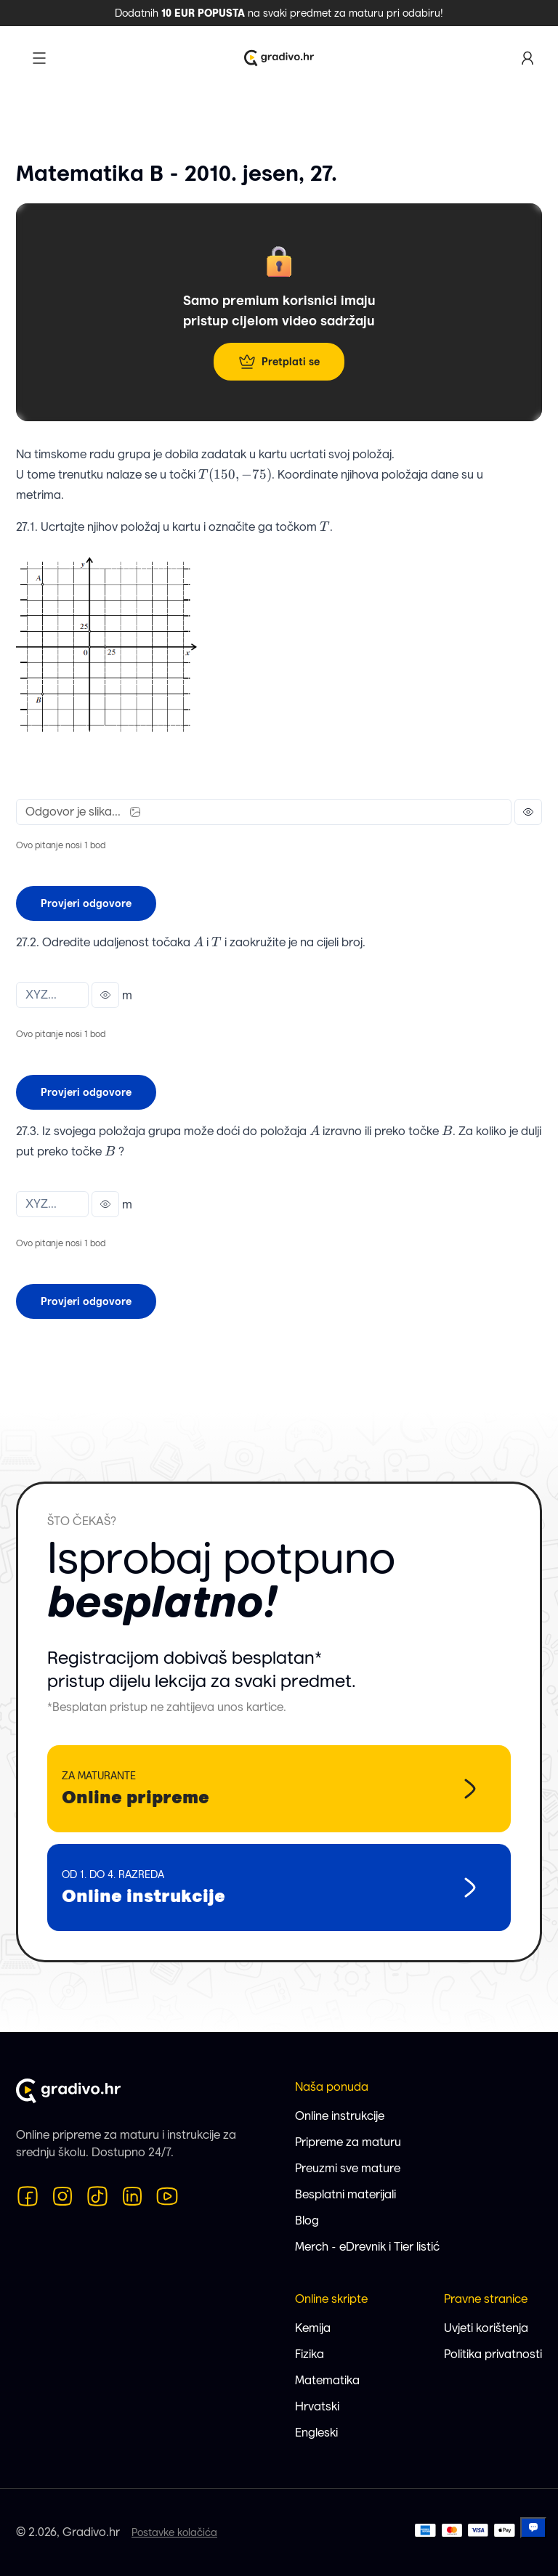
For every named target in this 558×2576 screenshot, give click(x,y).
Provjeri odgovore (86, 903)
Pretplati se (279, 361)
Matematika (327, 2380)
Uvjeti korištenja (486, 2328)
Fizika (309, 2354)
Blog (307, 2220)
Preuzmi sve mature (347, 2168)
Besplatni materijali (345, 2194)
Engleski (316, 2432)
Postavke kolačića (174, 2532)
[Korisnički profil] (527, 58)
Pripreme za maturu (348, 2142)
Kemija (313, 2328)
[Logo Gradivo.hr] (279, 58)
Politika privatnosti (493, 2354)
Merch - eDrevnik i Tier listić (367, 2246)
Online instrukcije (339, 2116)
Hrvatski (317, 2406)
